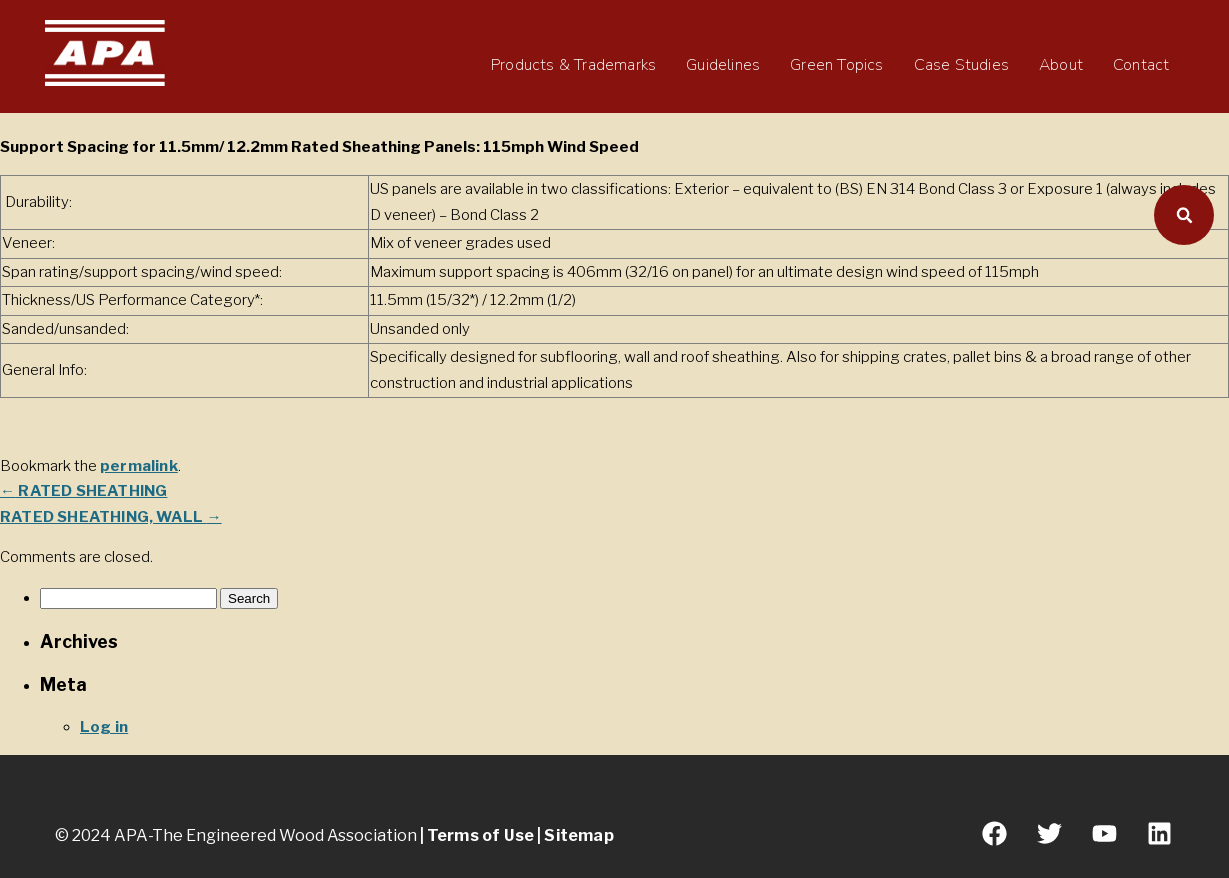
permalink (139, 466)
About (1061, 65)
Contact (1141, 65)
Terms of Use (481, 835)
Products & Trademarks (573, 65)
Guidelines (723, 65)
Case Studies (961, 65)
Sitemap (578, 835)
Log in (104, 727)
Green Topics (836, 65)
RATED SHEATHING (83, 491)
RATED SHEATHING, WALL (111, 517)
